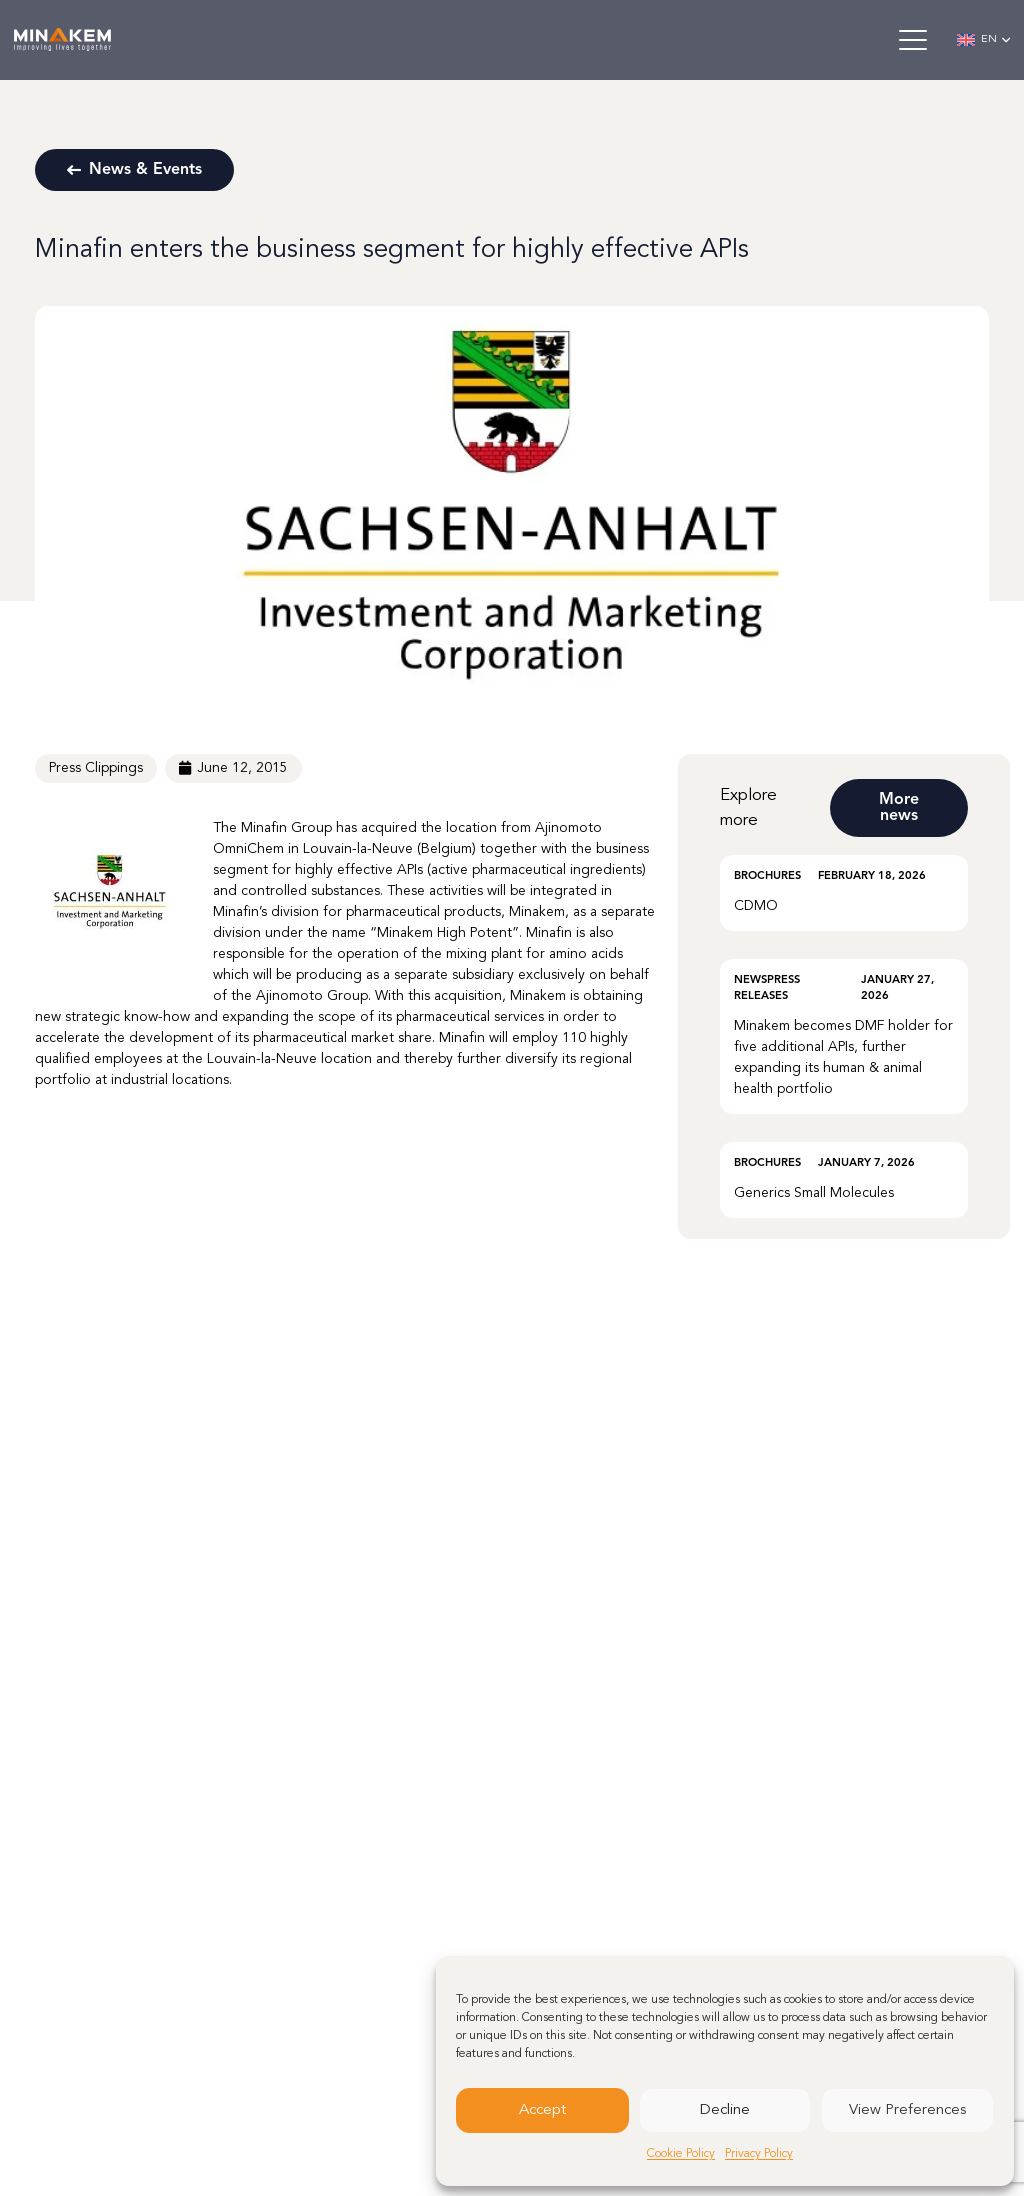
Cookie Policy (681, 2154)
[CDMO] (844, 893)
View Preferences (907, 2110)
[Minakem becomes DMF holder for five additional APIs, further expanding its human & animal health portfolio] (844, 1036)
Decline (725, 2110)
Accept (542, 2110)
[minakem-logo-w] (62, 40)
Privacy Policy (759, 2154)
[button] (912, 40)
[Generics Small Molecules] (844, 1180)
